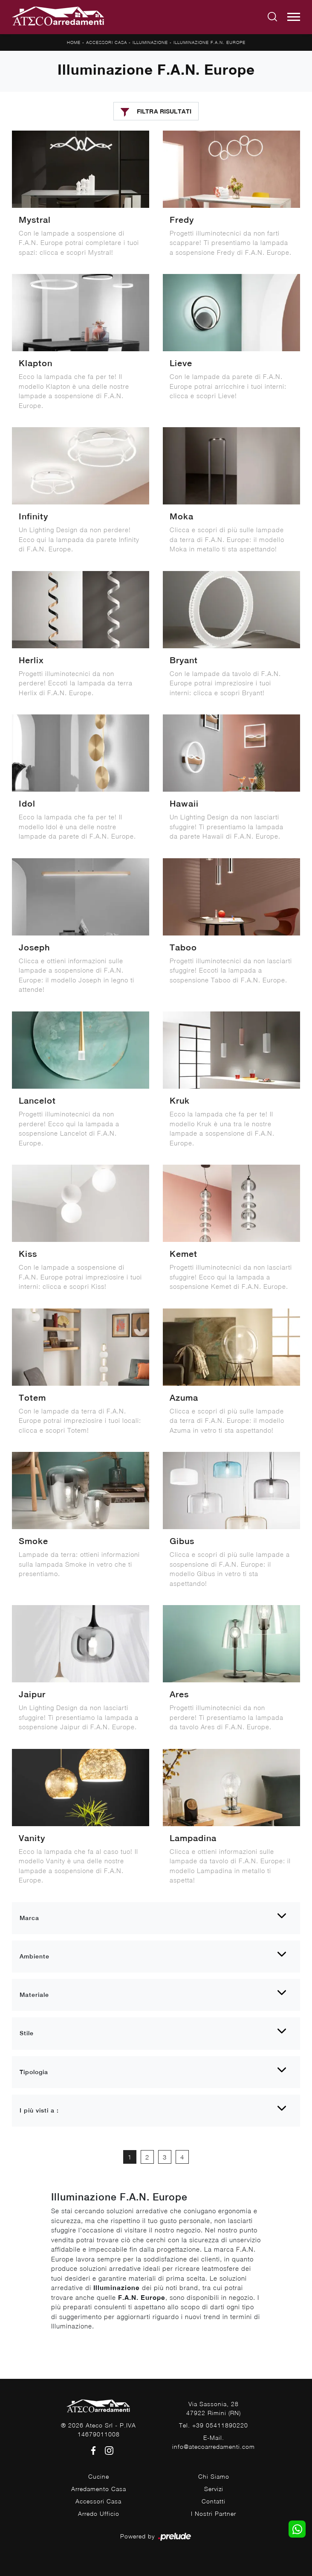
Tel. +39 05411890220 (213, 2425)
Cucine (98, 2476)
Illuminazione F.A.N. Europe (209, 42)
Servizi (213, 2488)
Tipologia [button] (34, 2072)
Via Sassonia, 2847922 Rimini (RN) (213, 2408)
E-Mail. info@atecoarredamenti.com (213, 2442)
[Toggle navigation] (293, 17)
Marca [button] (29, 1918)
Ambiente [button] (34, 1956)
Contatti (213, 2501)
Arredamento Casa (98, 2488)
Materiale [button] (34, 1994)
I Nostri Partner (213, 2513)
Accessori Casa (106, 42)
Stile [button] (27, 2033)
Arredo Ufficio (98, 2513)
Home (74, 42)
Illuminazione (150, 42)
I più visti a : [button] (39, 2110)
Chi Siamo (213, 2476)
